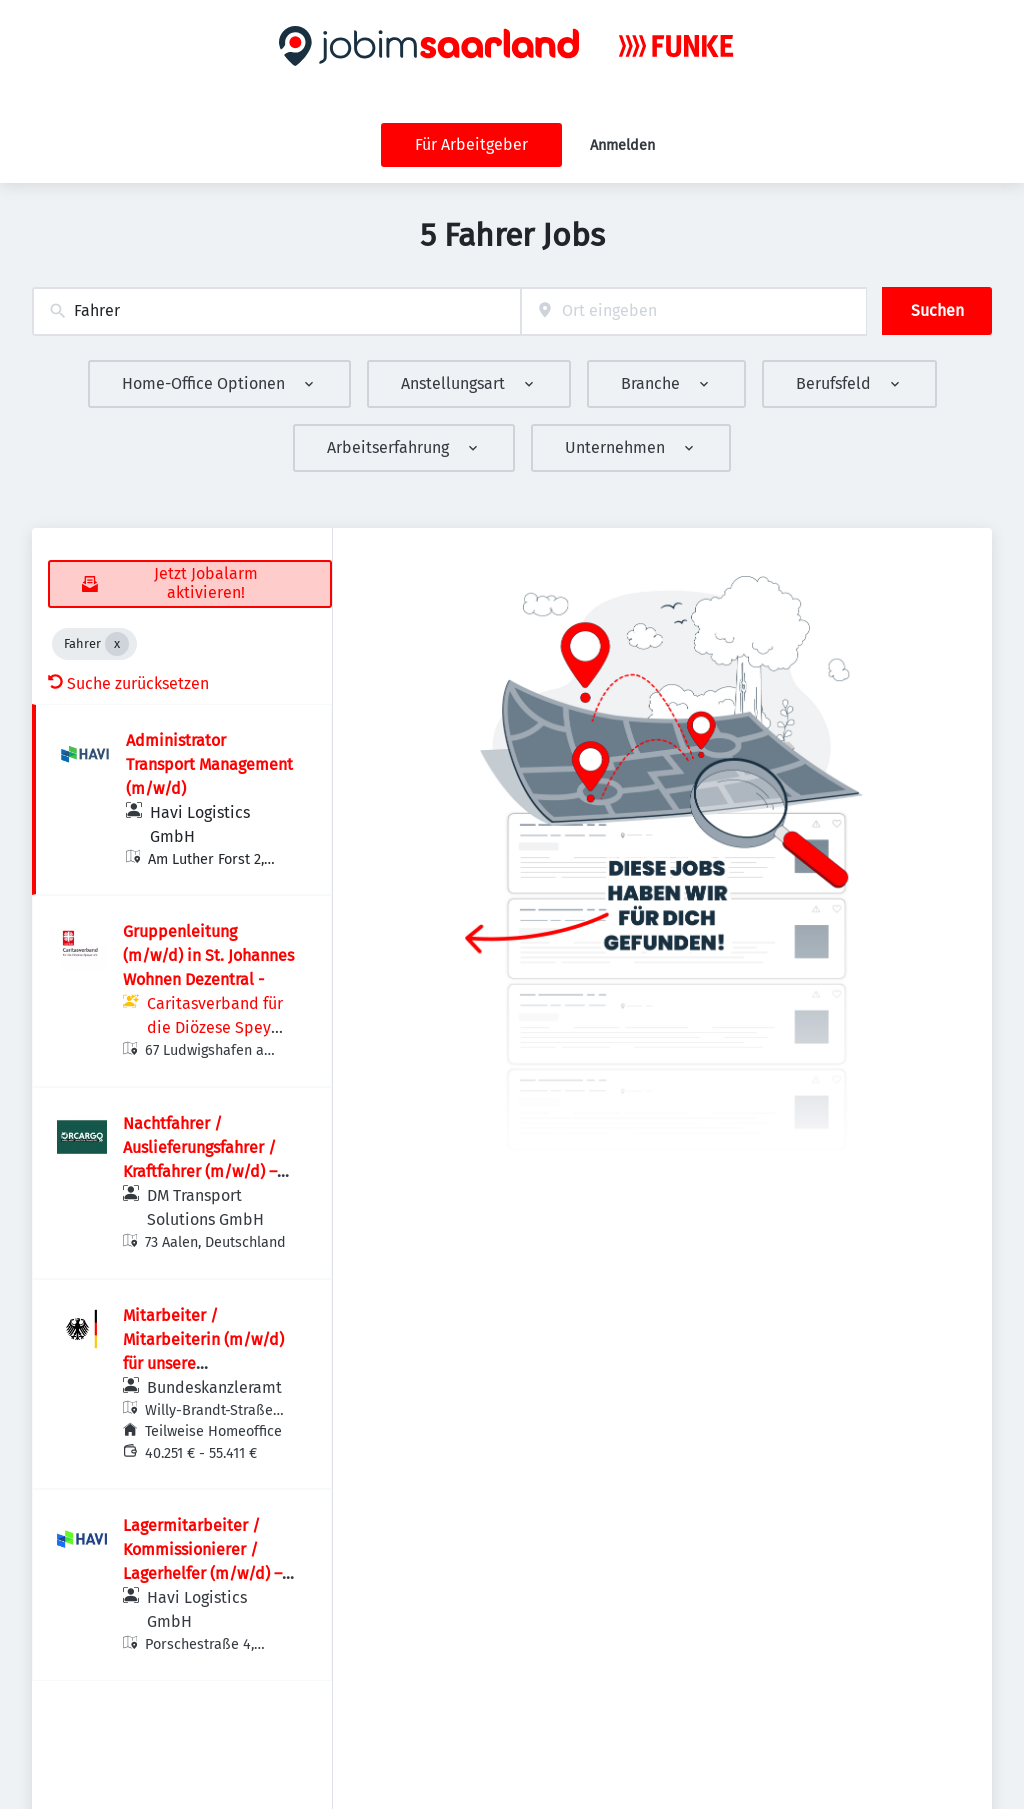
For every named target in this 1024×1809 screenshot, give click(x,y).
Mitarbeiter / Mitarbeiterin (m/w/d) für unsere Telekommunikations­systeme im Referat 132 (206, 1363)
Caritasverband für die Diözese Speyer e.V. (216, 1027)
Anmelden (622, 145)
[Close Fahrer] (117, 644)
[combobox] (276, 311)
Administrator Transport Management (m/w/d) (209, 764)
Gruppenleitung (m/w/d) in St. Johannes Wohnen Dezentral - (208, 955)
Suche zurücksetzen (128, 683)
